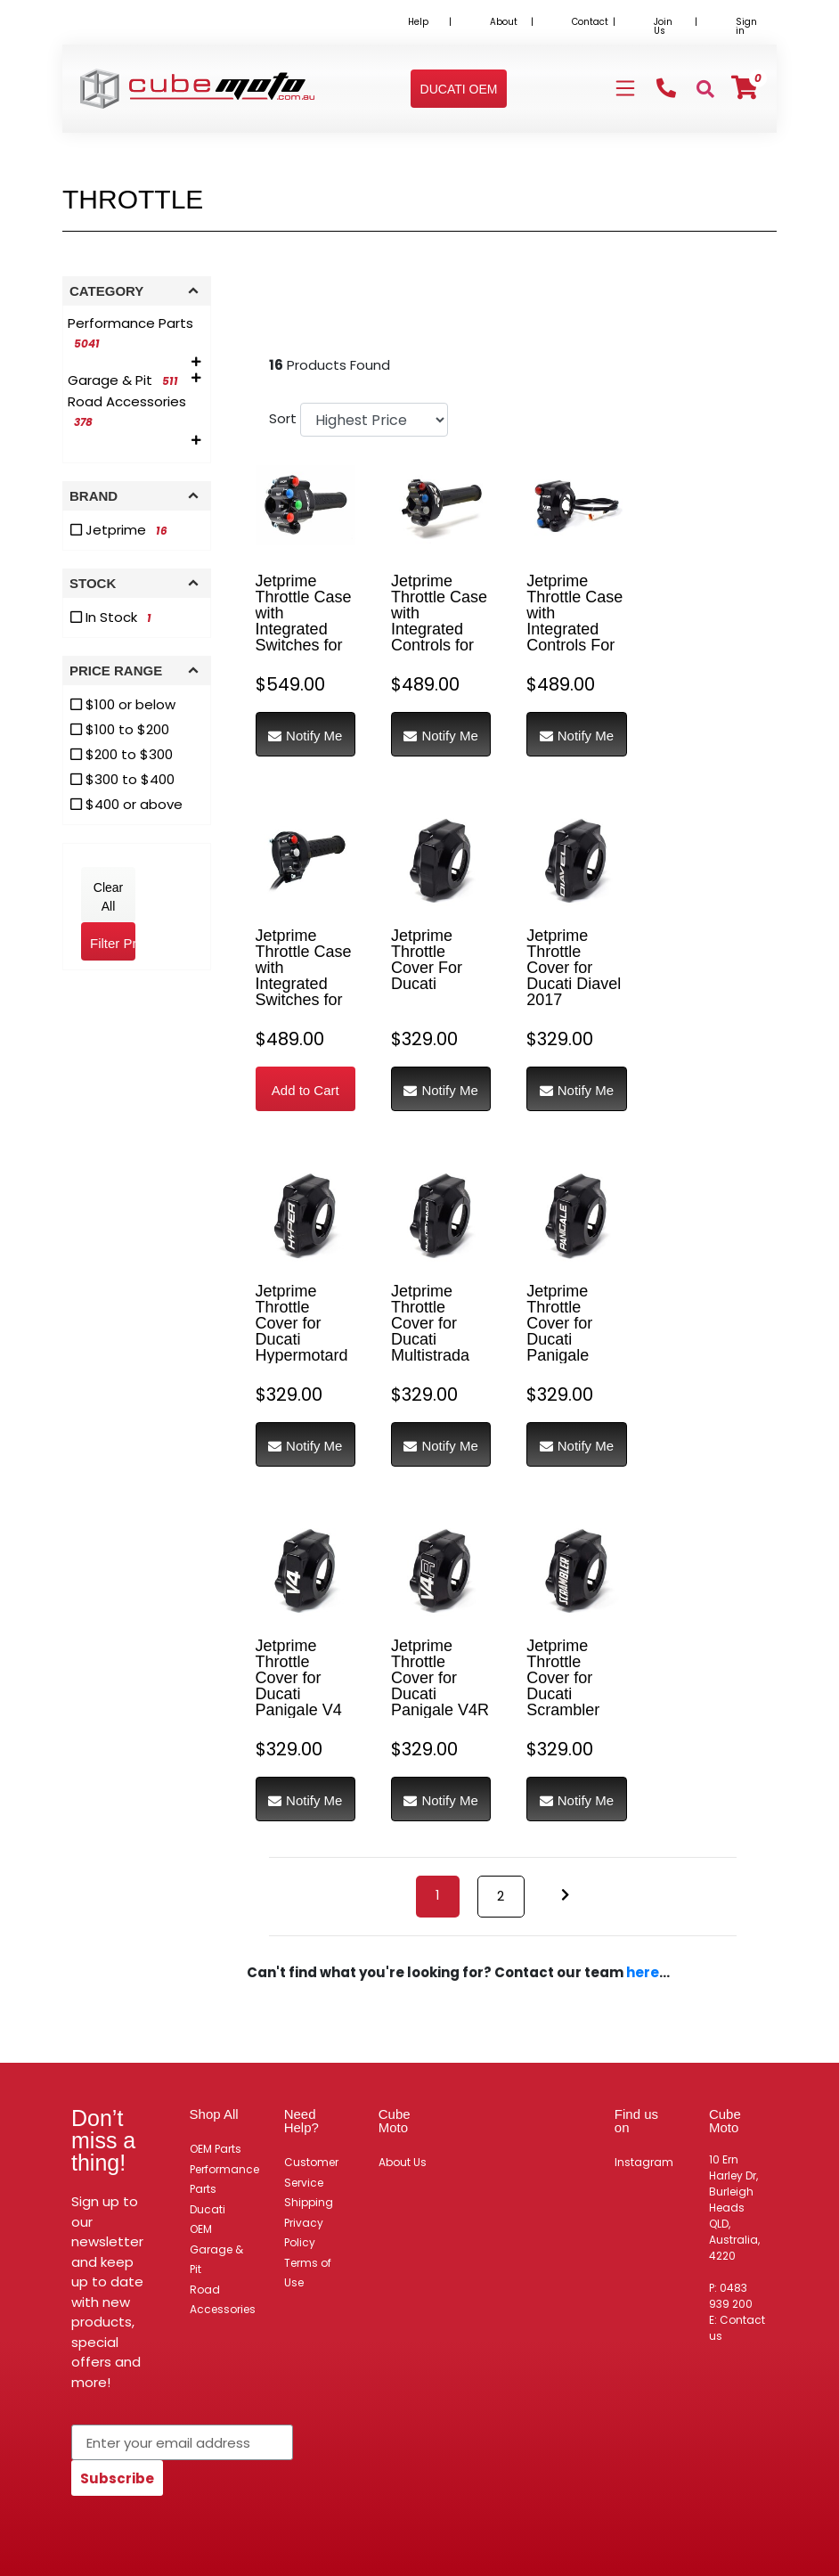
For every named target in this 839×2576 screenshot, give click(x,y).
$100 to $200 (119, 729)
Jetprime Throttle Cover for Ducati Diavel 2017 (573, 968)
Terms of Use (307, 2273)
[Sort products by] (374, 420)
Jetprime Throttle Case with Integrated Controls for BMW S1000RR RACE (439, 637)
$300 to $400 (122, 779)
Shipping (308, 2202)
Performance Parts (224, 2179)
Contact (590, 22)
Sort (282, 418)
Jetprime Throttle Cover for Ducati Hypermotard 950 (302, 1331)
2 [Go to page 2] (500, 1895)
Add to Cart (305, 1090)
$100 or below (122, 704)
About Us (403, 2162)
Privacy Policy (303, 2233)
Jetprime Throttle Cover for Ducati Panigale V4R (440, 1678)
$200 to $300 (121, 754)
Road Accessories (223, 2300)
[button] (459, 89)
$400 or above (126, 804)
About (503, 22)
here (642, 1972)
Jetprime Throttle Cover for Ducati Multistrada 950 (430, 1331)
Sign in (746, 26)
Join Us (663, 26)
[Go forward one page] (565, 1895)
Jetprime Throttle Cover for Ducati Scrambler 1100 (562, 1686)
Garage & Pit (216, 2260)
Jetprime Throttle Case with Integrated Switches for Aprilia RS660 (305, 976)
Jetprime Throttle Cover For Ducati (426, 960)
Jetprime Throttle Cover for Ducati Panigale (559, 1323)
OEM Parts (215, 2148)
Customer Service (311, 2172)
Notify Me (305, 735)
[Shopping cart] (744, 88)
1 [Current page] (438, 1894)
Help (418, 22)
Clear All (108, 896)
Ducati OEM (207, 2219)
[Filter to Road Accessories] (136, 411)
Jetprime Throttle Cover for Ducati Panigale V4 (299, 1678)
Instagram (644, 2162)
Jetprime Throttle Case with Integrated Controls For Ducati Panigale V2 (574, 629)
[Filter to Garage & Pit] (126, 380)
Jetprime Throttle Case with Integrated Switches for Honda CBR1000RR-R (305, 637)
